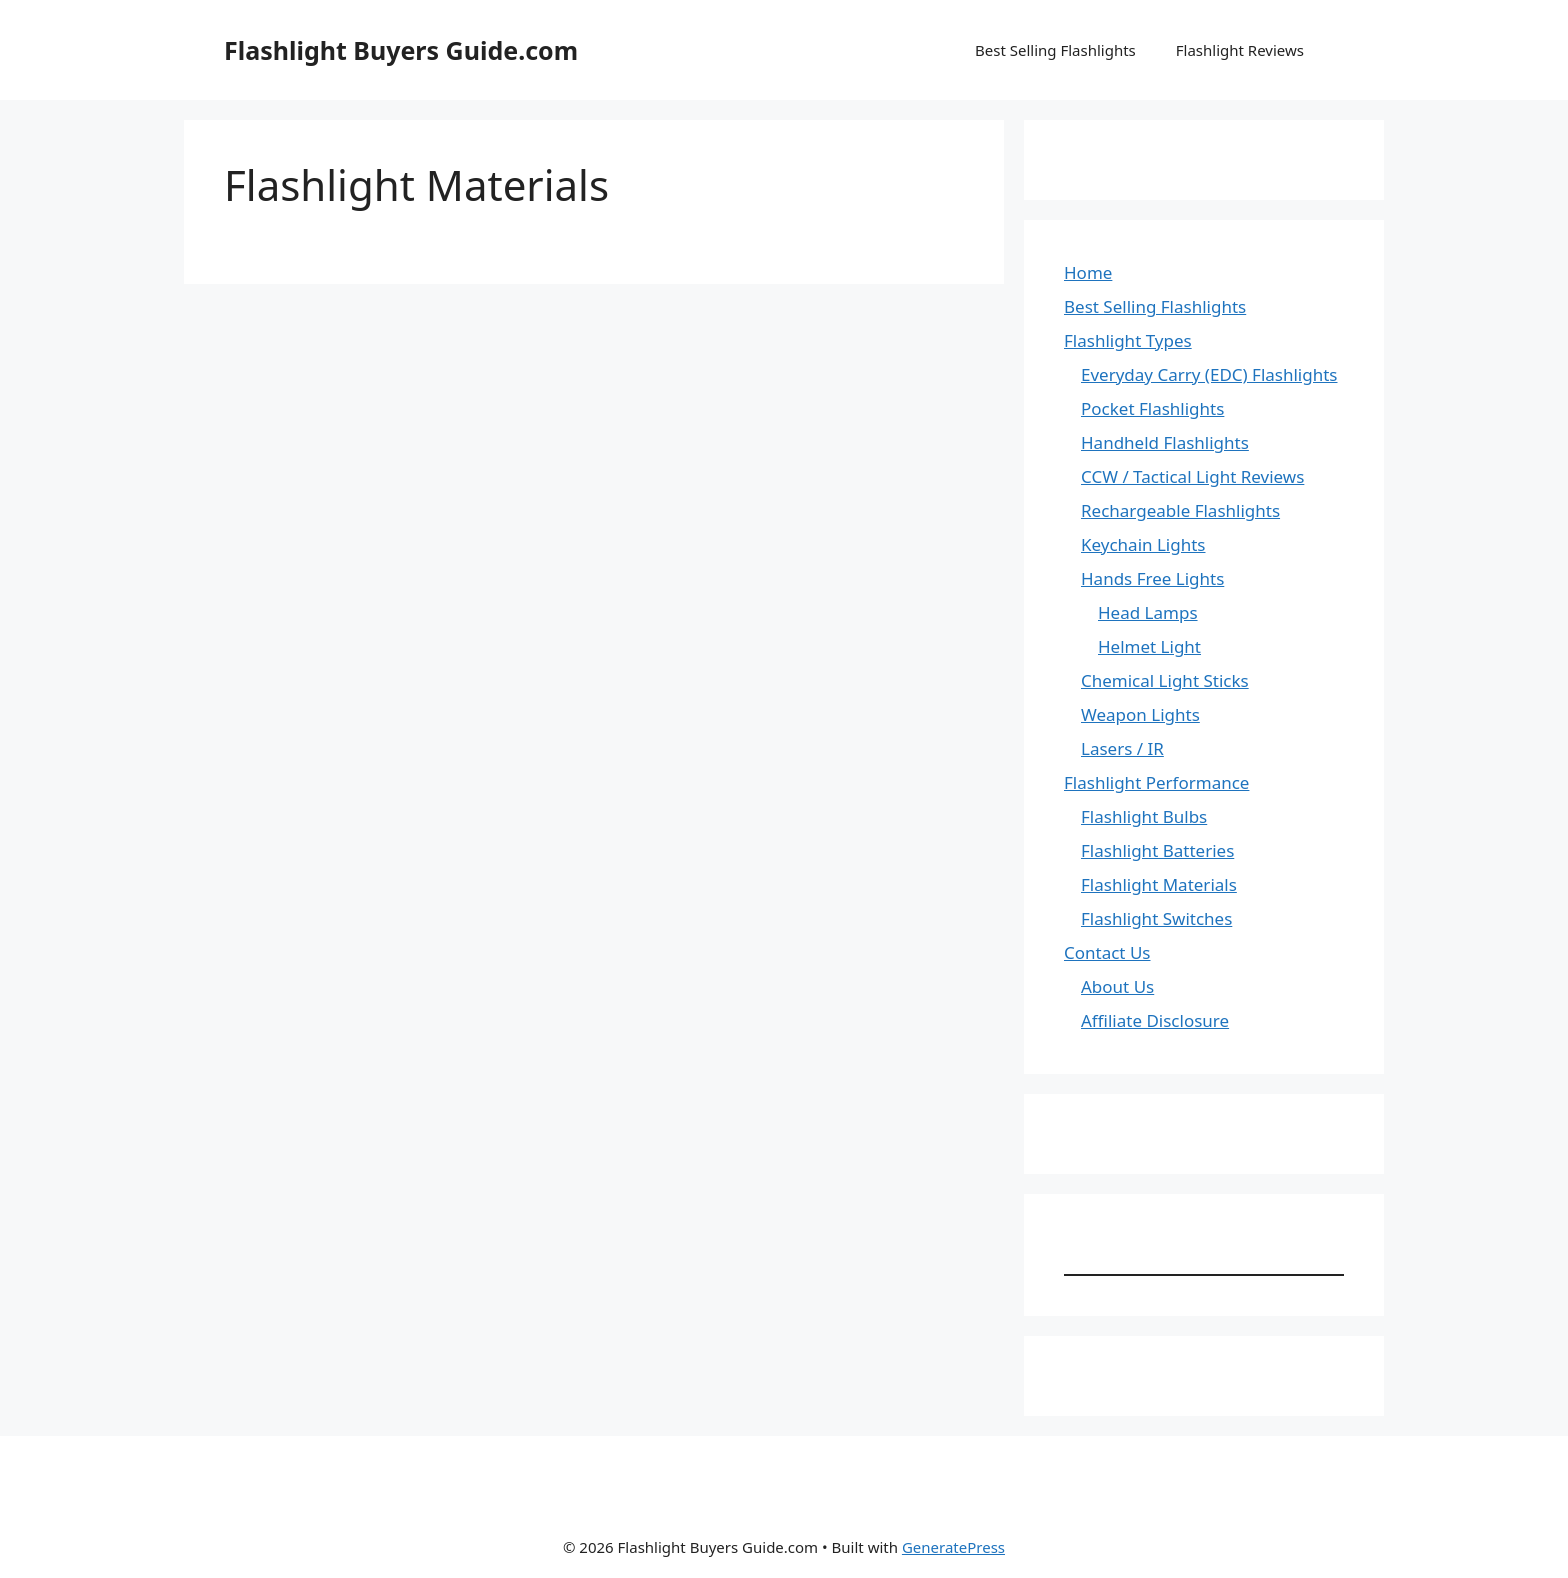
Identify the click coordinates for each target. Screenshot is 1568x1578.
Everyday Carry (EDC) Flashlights (1209, 374)
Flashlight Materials (1159, 884)
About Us (1117, 986)
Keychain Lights (1143, 544)
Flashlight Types (1128, 340)
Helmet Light (1149, 646)
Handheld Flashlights (1165, 442)
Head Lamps (1148, 612)
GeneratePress (953, 1547)
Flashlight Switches (1156, 918)
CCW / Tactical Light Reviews (1192, 476)
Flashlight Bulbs (1144, 816)
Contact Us (1107, 952)
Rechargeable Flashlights (1180, 510)
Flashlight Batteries (1157, 850)
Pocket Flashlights (1152, 408)
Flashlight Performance (1156, 782)
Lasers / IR (1122, 748)
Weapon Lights (1140, 714)
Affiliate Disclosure (1155, 1020)
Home (1088, 272)
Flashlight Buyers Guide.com (401, 50)
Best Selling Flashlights (1055, 50)
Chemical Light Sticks (1165, 680)
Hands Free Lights (1152, 578)
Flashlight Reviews (1240, 50)
